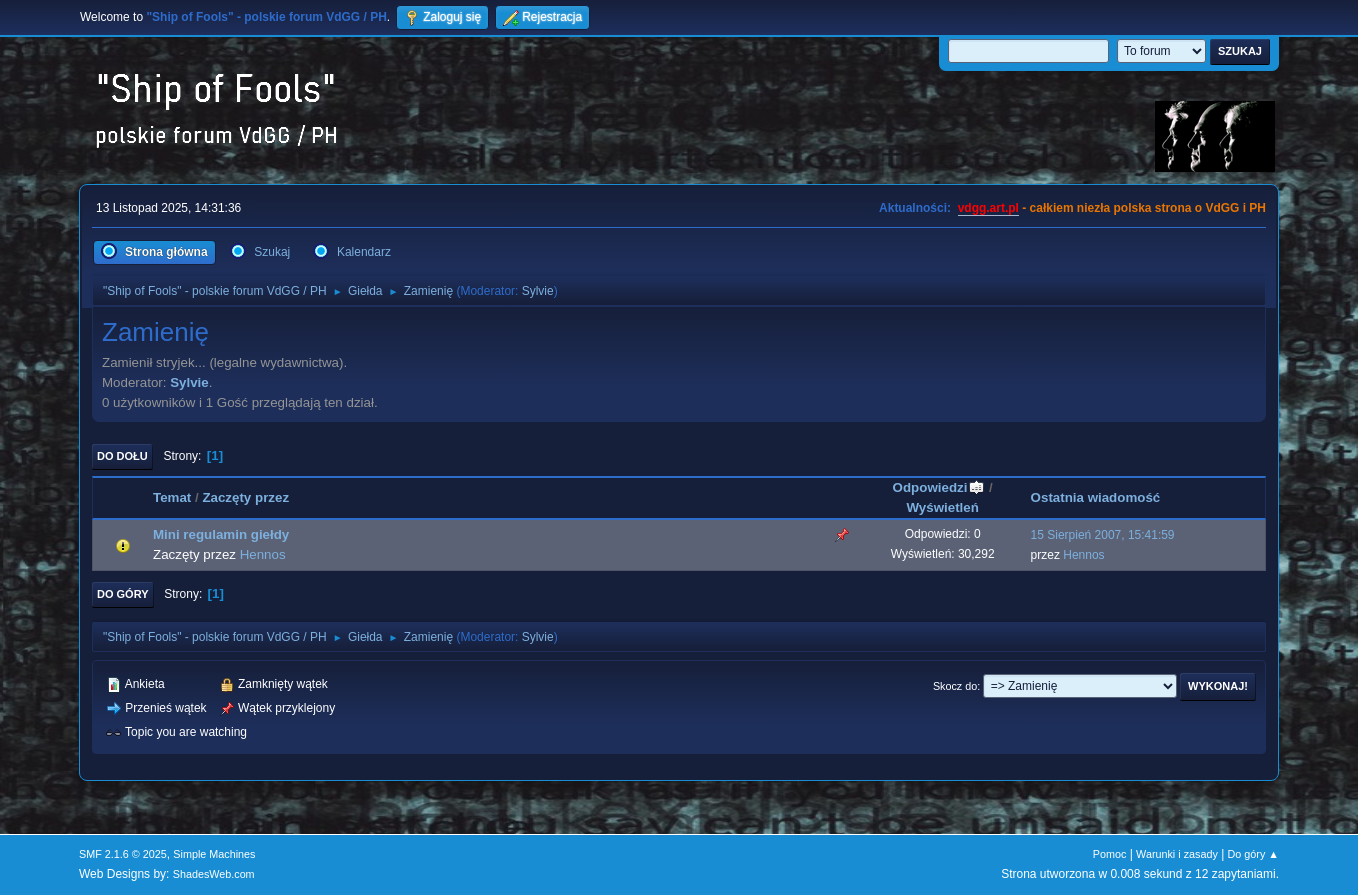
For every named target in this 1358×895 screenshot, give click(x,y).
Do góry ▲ (1253, 854)
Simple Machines (214, 854)
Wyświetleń (943, 507)
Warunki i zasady (1177, 854)
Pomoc (1110, 854)
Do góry (123, 594)
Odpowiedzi (939, 487)
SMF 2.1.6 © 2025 (123, 854)
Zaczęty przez (245, 497)
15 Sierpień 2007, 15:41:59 (1103, 535)
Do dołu (122, 456)
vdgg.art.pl (988, 208)
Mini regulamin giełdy (221, 534)
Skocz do (955, 686)
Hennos (263, 554)
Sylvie (538, 291)
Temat (172, 497)
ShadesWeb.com (214, 874)
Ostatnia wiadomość (1096, 497)
